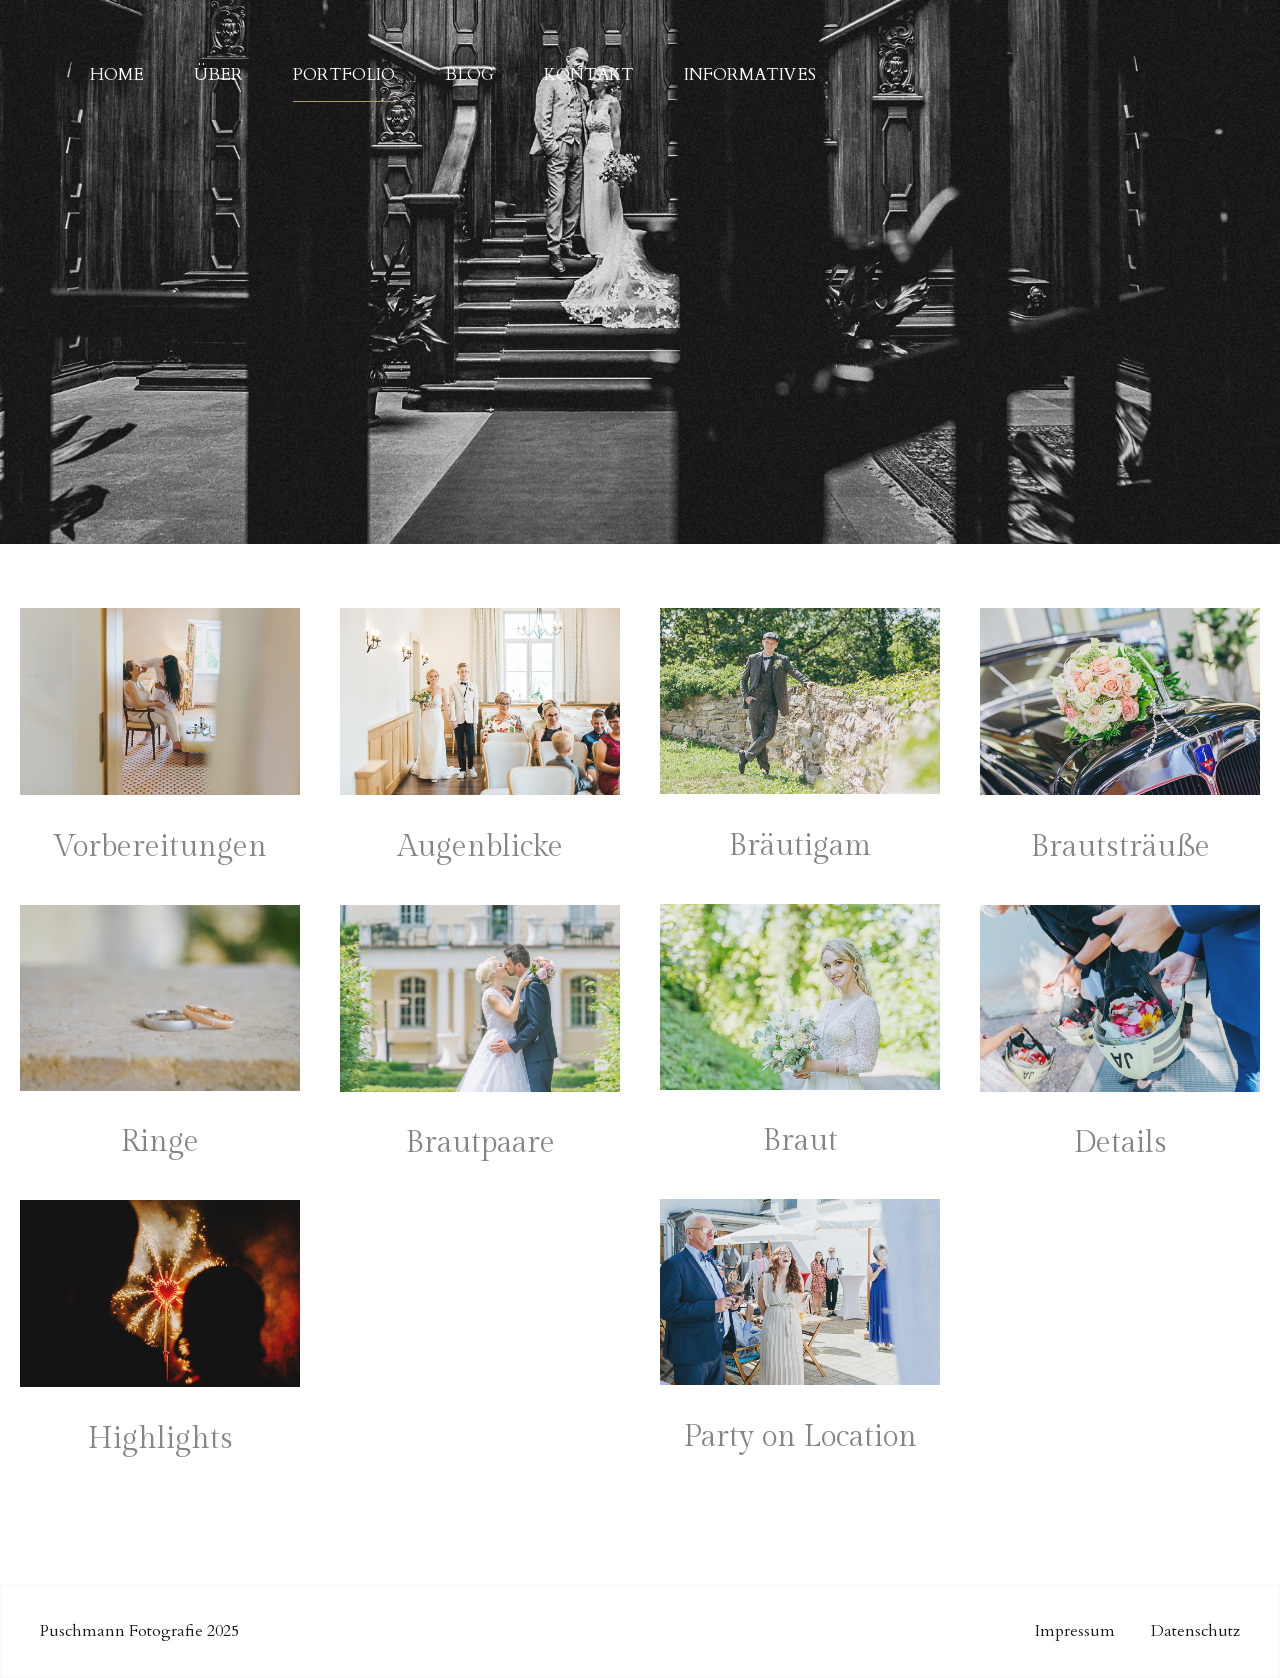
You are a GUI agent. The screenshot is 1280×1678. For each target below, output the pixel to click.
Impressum (1075, 1631)
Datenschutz (1195, 1631)
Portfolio (344, 66)
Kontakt (589, 66)
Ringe (160, 1142)
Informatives (750, 66)
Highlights (160, 1439)
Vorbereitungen (160, 847)
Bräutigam (800, 846)
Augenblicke (480, 847)
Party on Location (800, 1437)
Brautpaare (480, 1143)
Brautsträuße (1120, 847)
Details (1120, 1143)
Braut (800, 1141)
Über (218, 66)
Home (117, 66)
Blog (469, 66)
